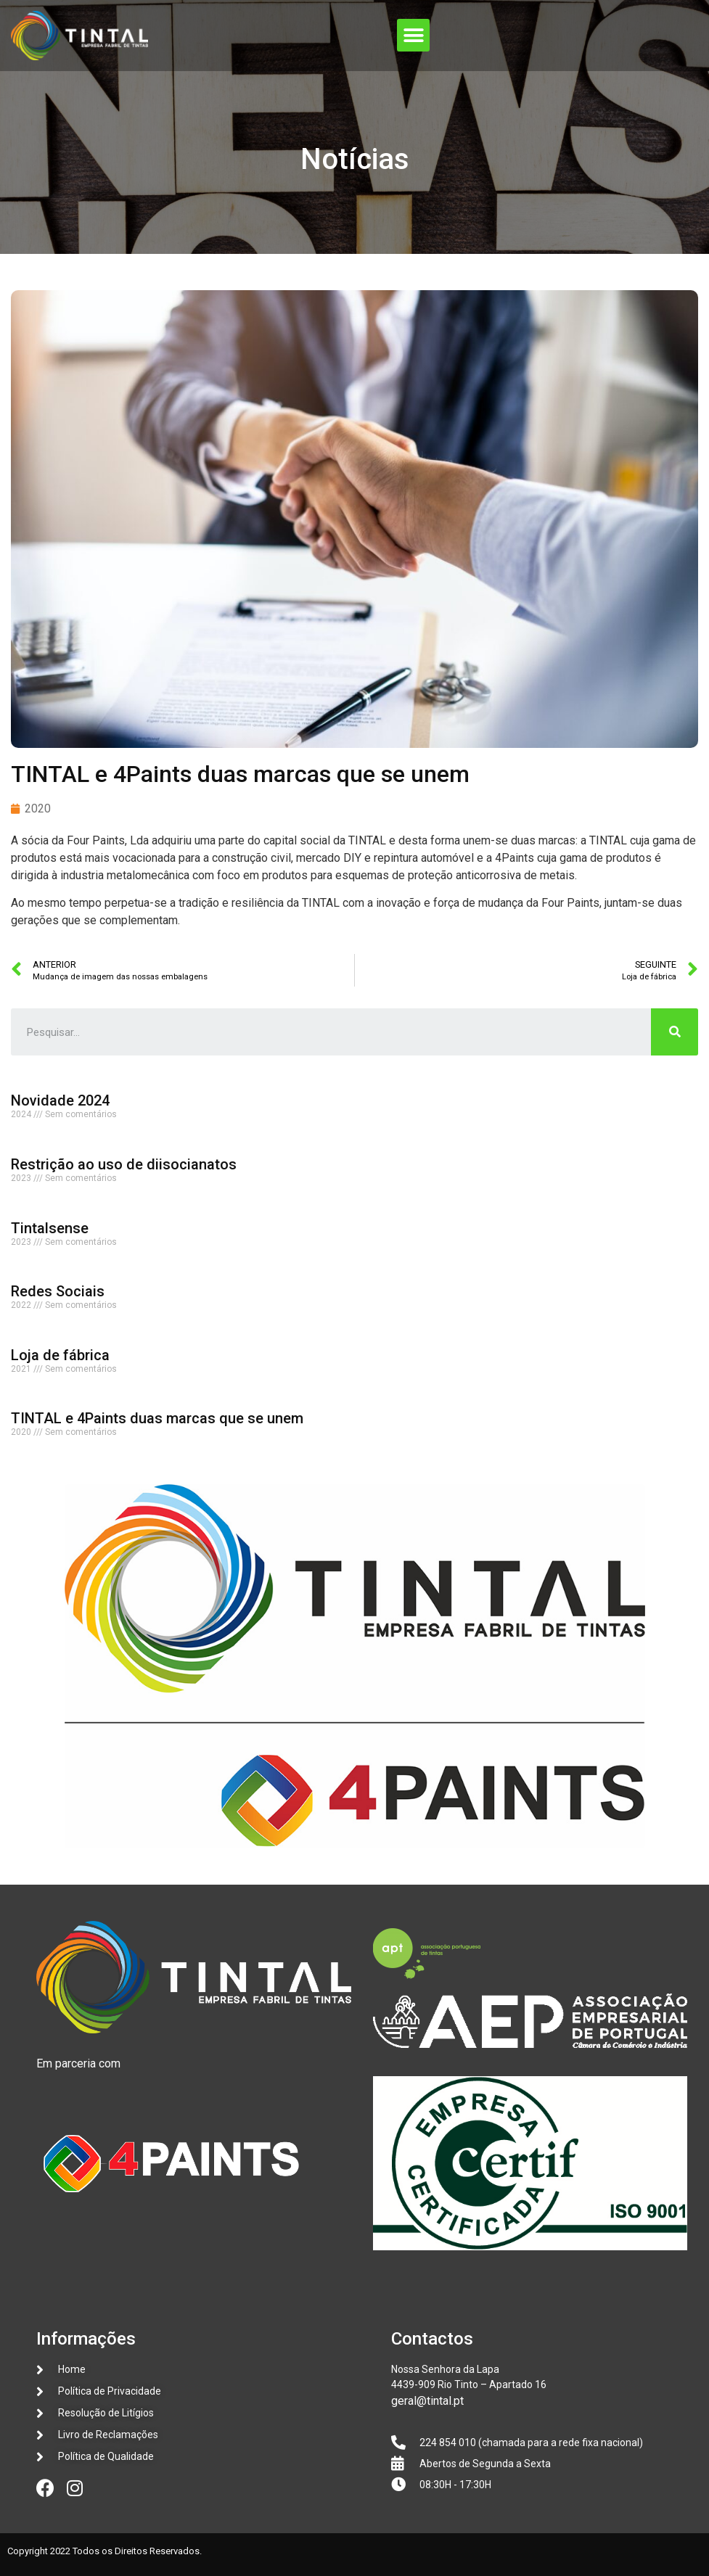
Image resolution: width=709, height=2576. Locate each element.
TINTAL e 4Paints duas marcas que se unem (157, 1418)
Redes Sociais (57, 1291)
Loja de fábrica (60, 1355)
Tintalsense (50, 1228)
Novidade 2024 (60, 1100)
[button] (413, 35)
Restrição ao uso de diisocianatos (124, 1164)
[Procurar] (674, 1031)
